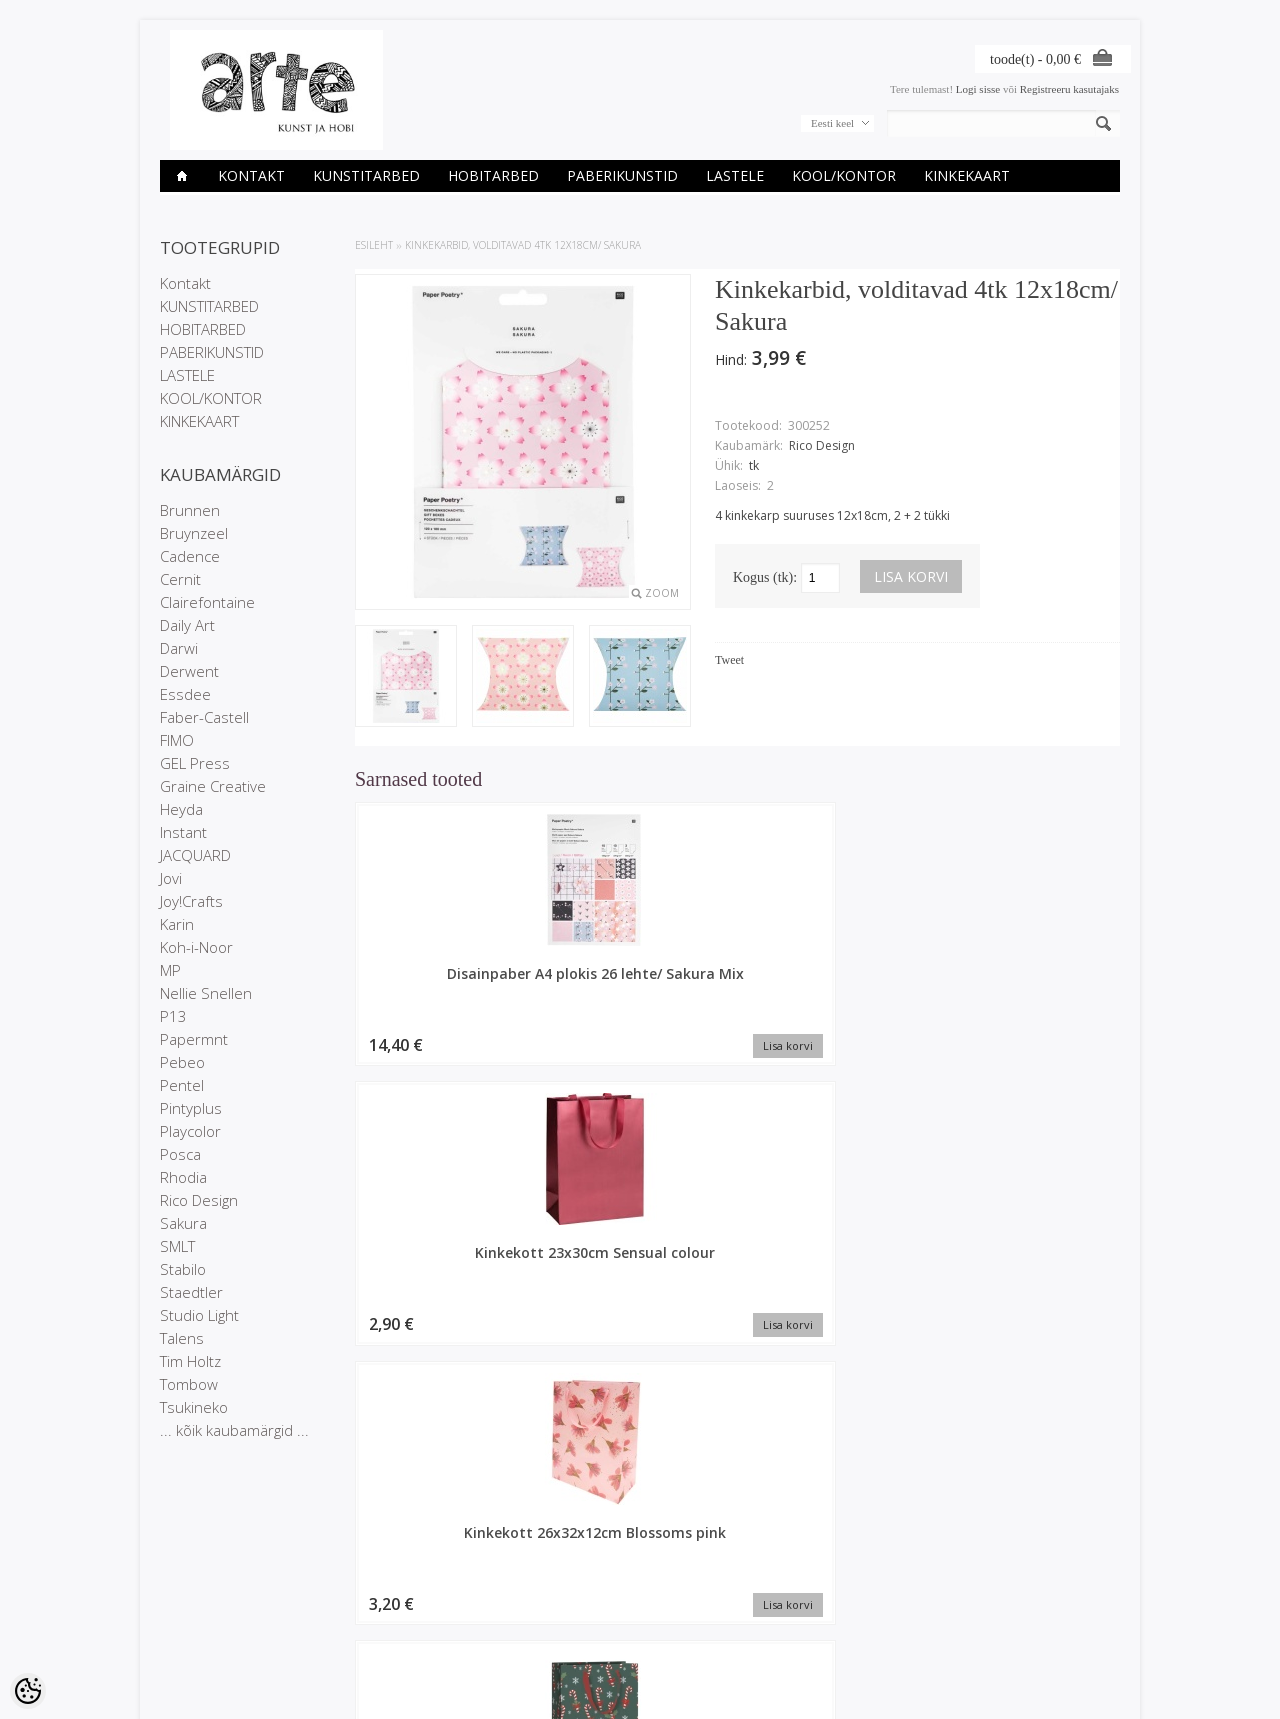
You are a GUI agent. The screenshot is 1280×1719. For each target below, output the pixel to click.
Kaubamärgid (355, 1579)
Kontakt (251, 175)
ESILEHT (374, 245)
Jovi (171, 878)
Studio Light (199, 1315)
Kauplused (186, 1579)
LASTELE (735, 175)
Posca (180, 1154)
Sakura (183, 1223)
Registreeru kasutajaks (1069, 89)
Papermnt (194, 1039)
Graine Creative (213, 786)
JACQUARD (195, 855)
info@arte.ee (681, 1644)
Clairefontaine (207, 602)
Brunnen (190, 510)
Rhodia (183, 1177)
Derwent (189, 671)
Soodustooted (357, 1596)
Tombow (189, 1384)
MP (170, 970)
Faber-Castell (204, 717)
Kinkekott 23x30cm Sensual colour (640, 983)
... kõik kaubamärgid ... (234, 1430)
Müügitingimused (201, 1630)
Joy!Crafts (191, 901)
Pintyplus (191, 1108)
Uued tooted (353, 1613)
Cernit (180, 579)
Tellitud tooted (520, 1613)
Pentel (182, 1085)
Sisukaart (346, 1630)
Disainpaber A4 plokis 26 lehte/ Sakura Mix (445, 983)
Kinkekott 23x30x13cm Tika (1030, 983)
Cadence (190, 556)
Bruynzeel (194, 533)
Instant (183, 832)
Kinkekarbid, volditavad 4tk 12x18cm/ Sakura (523, 245)
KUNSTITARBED (366, 175)
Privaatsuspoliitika (204, 1613)
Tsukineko (194, 1407)
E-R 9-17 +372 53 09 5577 (715, 1627)
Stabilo (183, 1269)
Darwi (179, 648)
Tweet (729, 660)
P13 (173, 1016)
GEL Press (195, 763)
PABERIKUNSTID (622, 175)
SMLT (177, 1246)
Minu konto (513, 1579)
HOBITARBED (493, 175)
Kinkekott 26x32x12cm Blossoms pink (835, 983)
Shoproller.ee (1087, 1685)
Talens (182, 1338)
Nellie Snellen (206, 993)
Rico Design (199, 1200)
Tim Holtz (190, 1361)
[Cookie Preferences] (28, 1691)
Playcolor (190, 1131)
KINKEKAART (967, 175)
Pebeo (182, 1062)
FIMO (177, 740)
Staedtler (191, 1292)
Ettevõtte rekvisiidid (207, 1596)
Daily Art (187, 625)
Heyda (181, 809)
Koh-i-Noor (196, 947)
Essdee (185, 694)
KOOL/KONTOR (844, 175)
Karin (177, 924)
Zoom (662, 593)
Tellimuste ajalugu (529, 1596)
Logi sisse (978, 89)
